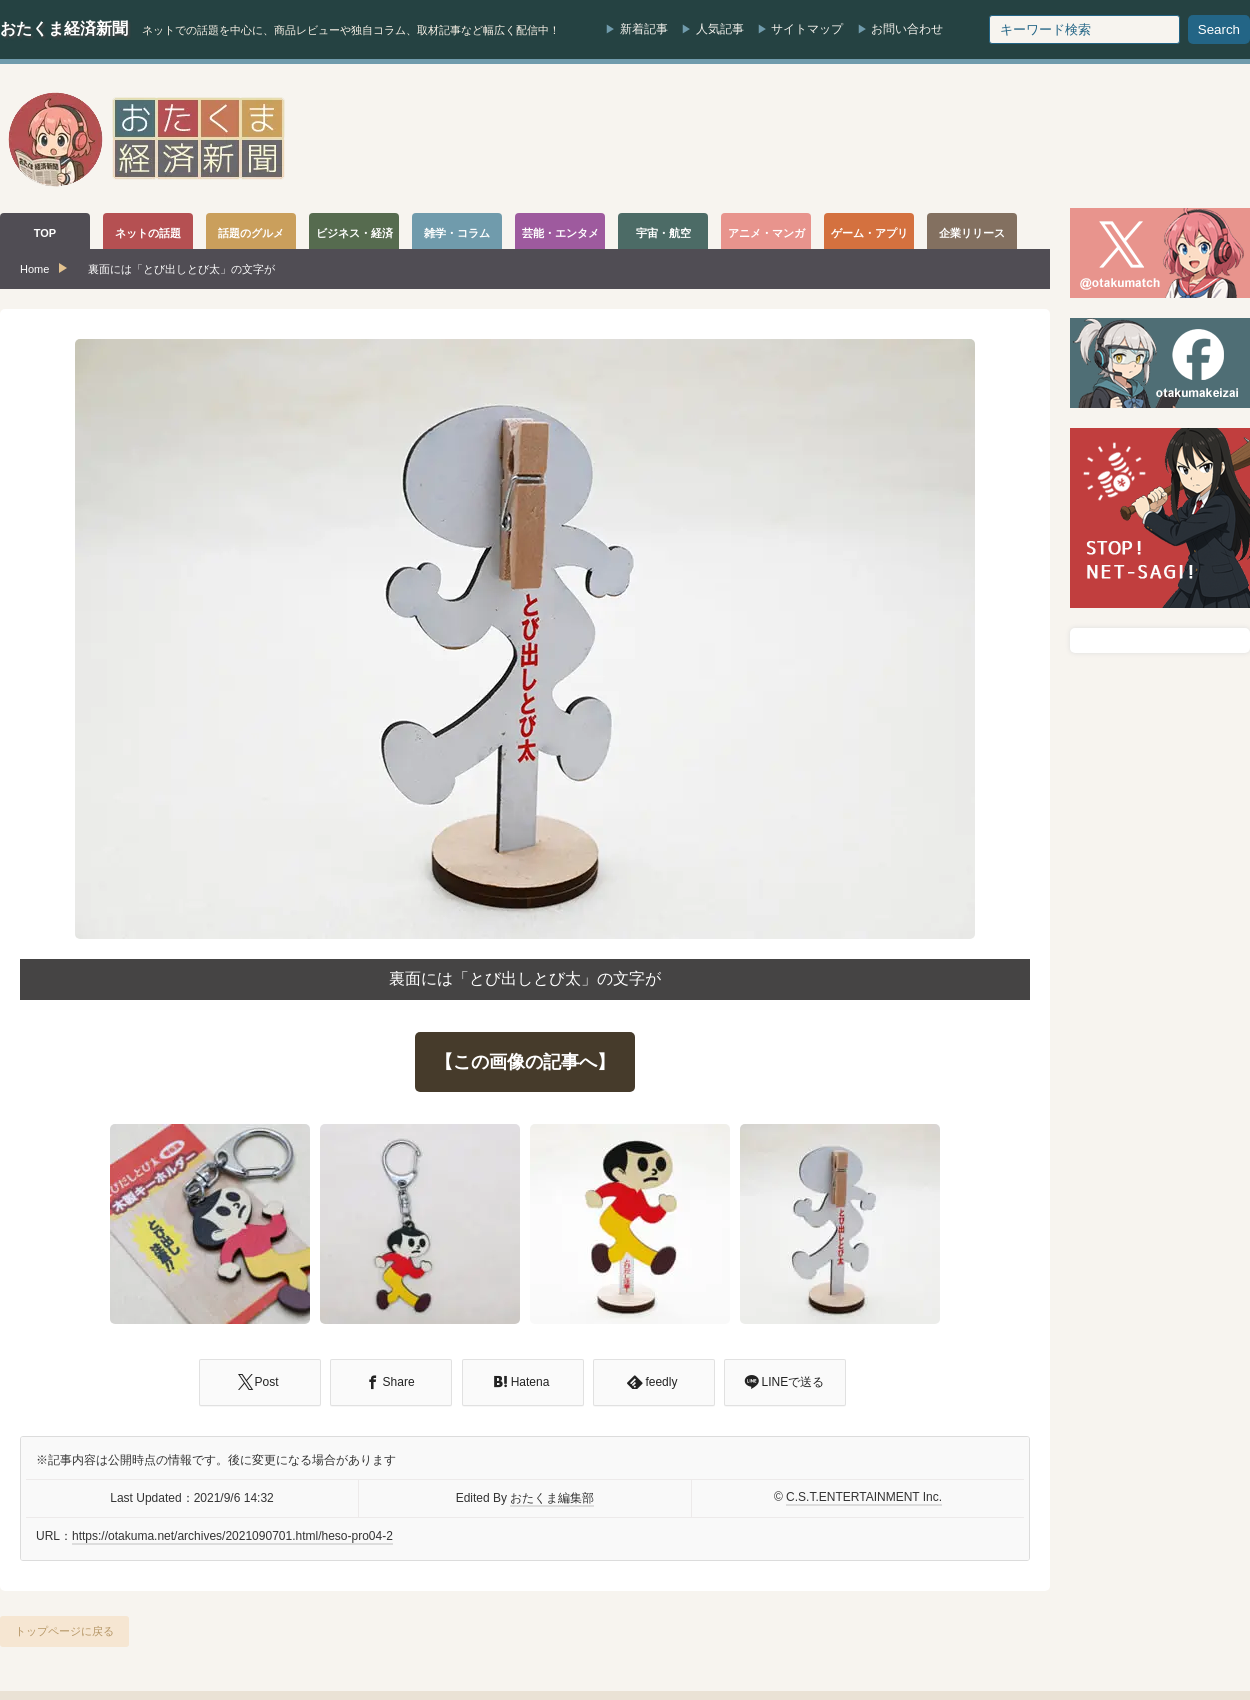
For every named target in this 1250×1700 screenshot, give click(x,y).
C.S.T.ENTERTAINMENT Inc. (864, 1497)
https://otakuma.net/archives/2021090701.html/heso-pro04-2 (232, 1536)
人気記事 (720, 29)
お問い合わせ (907, 29)
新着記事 (644, 29)
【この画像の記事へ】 (525, 1062)
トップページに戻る (64, 1631)
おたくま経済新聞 (64, 28)
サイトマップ (807, 29)
